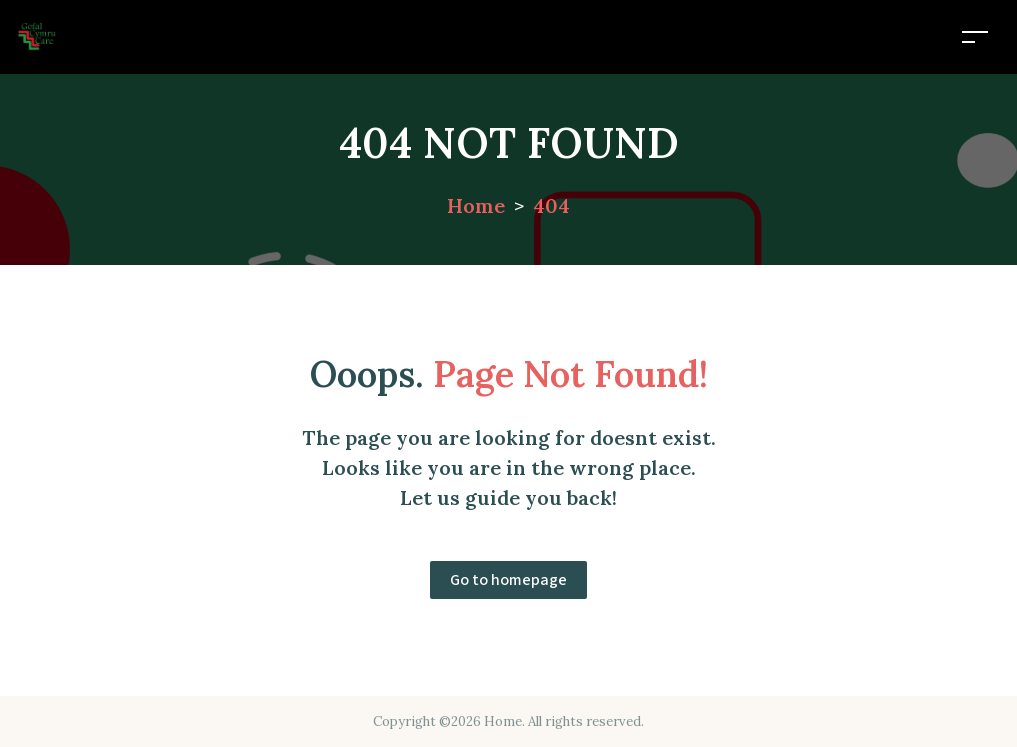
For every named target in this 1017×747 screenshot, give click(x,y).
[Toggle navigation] (975, 36)
